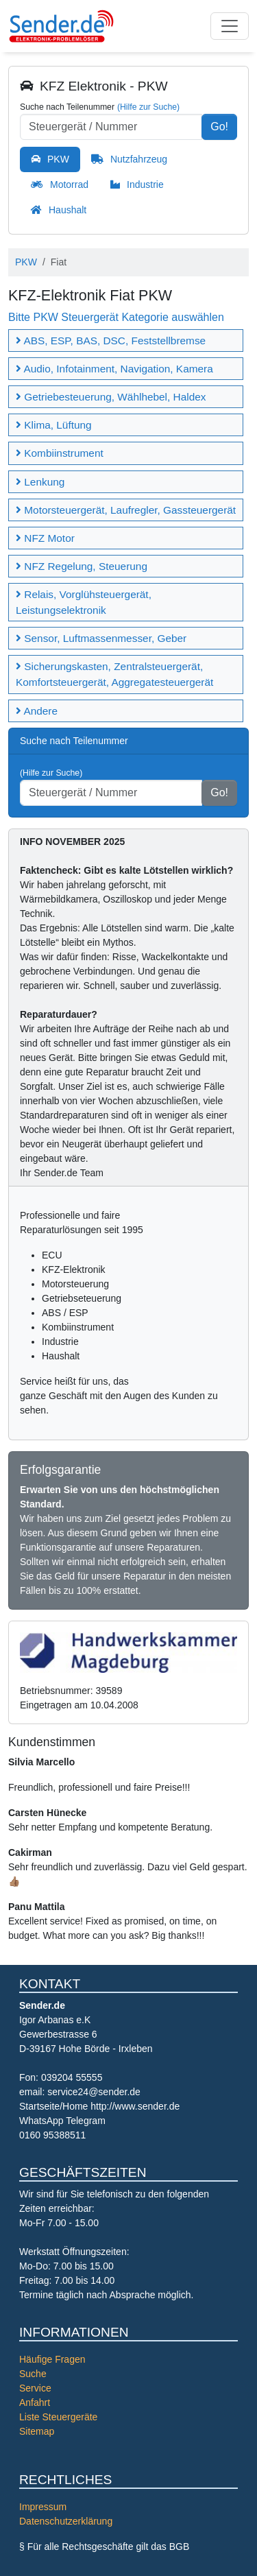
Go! (219, 126)
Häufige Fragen (52, 2359)
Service (35, 2388)
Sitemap (36, 2431)
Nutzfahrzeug (138, 159)
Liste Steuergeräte (58, 2416)
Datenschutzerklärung (65, 2521)
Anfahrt (34, 2402)
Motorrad (69, 184)
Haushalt (67, 209)
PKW (58, 159)
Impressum (42, 2506)
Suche (33, 2373)
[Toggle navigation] (229, 26)
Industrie (145, 184)
